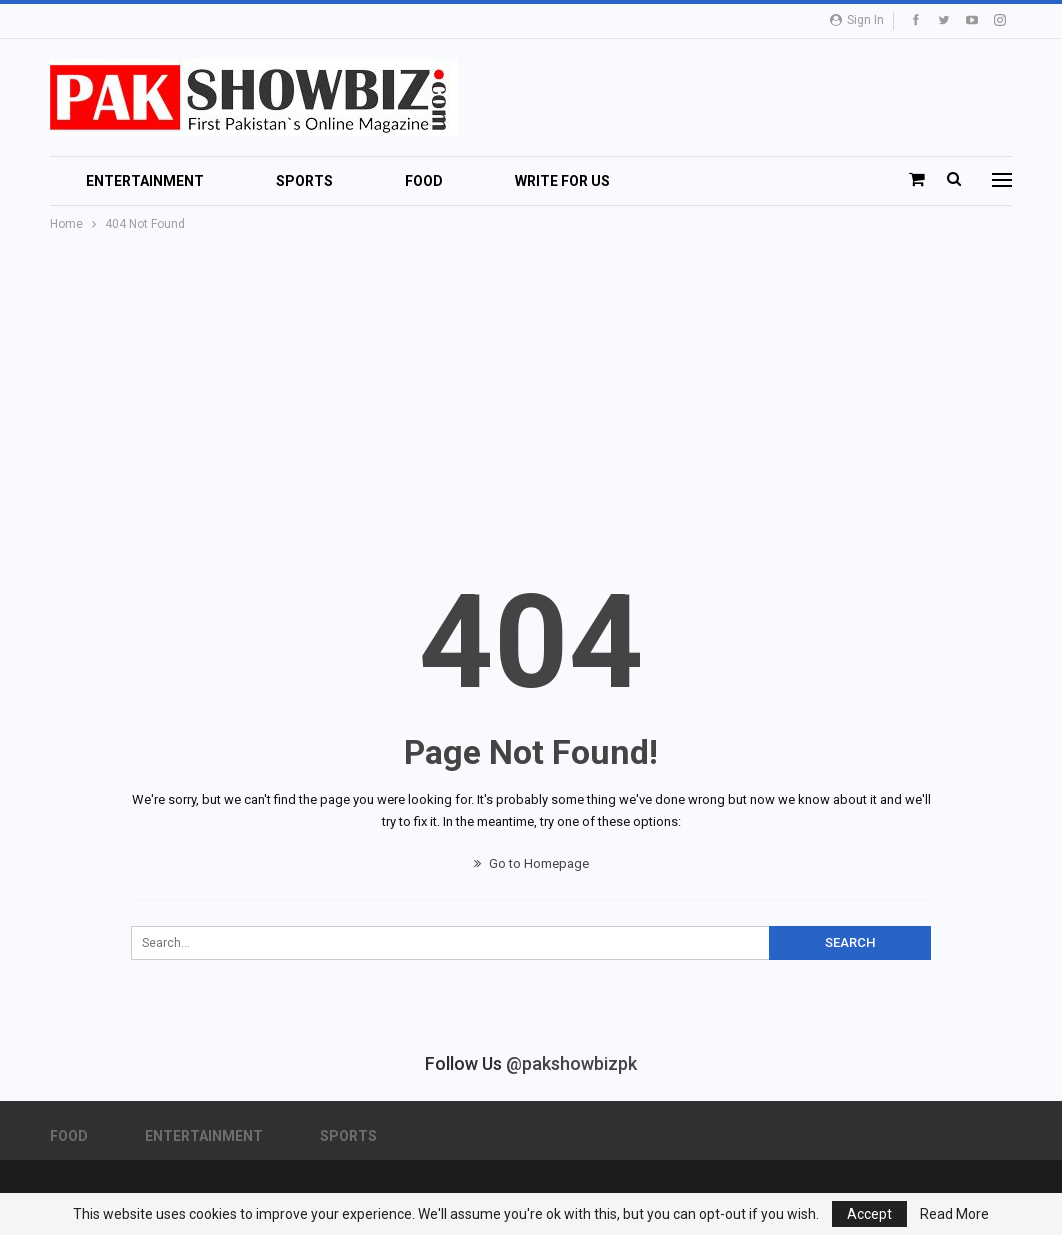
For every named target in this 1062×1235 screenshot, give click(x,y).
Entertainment (145, 181)
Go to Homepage (531, 863)
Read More (954, 1214)
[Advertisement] (531, 385)
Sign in (857, 20)
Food (424, 181)
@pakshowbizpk (571, 1063)
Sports (304, 181)
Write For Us (562, 181)
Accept (869, 1214)
